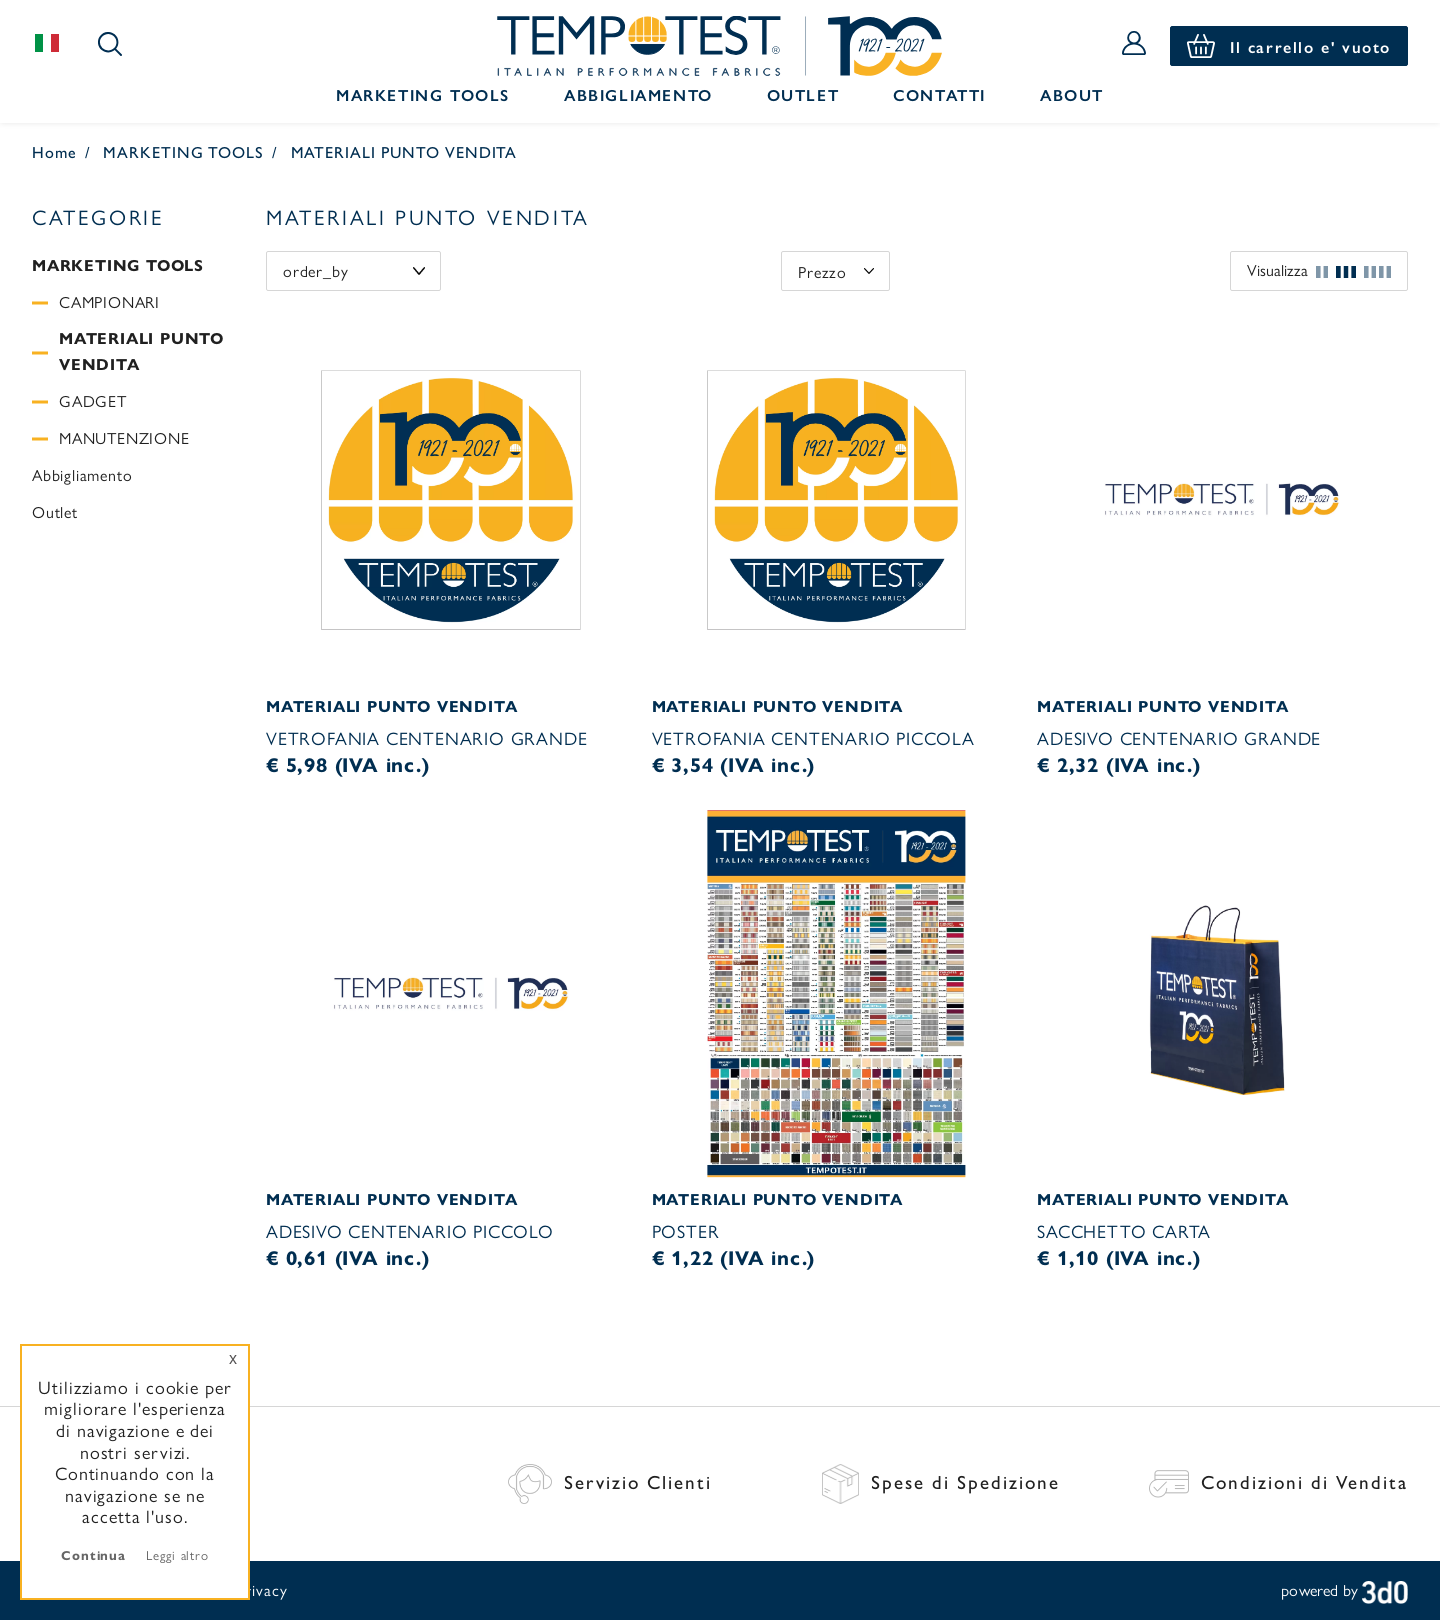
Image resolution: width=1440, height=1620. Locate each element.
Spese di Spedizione (941, 1481)
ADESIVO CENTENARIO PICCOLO (410, 1230)
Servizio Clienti (610, 1481)
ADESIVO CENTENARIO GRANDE (1179, 737)
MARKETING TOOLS (183, 151)
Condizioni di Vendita (1278, 1481)
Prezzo (822, 271)
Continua (93, 1554)
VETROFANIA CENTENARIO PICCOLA (813, 737)
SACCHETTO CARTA (1124, 1230)
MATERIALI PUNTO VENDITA (404, 151)
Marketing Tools (423, 94)
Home (54, 151)
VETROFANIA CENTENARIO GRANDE (426, 737)
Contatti (939, 94)
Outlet (803, 94)
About (1072, 94)
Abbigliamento (638, 94)
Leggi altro (177, 1554)
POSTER (686, 1230)
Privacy (261, 1589)
